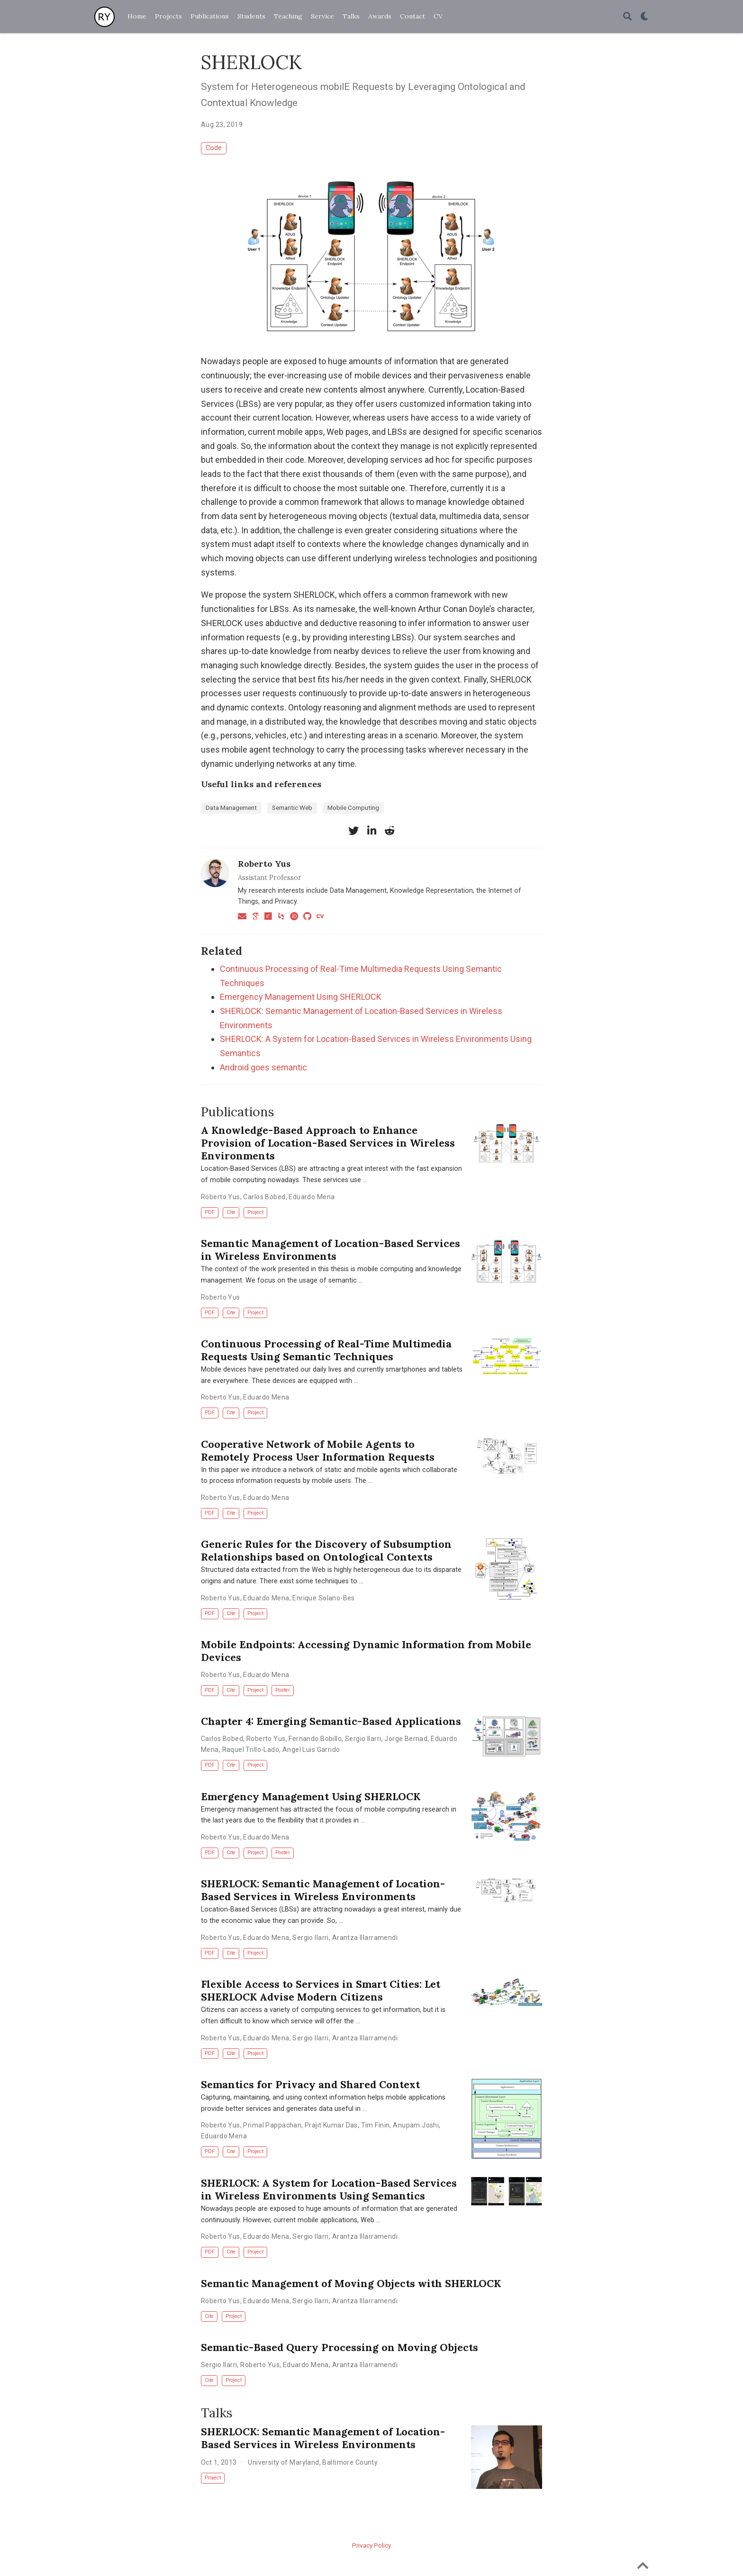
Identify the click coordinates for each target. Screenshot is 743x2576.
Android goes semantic (263, 1067)
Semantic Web (292, 807)
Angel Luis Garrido (311, 1749)
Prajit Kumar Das (331, 2125)
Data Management (231, 807)
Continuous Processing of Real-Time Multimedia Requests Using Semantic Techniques (326, 1350)
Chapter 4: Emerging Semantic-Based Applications (331, 1721)
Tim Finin (375, 2125)
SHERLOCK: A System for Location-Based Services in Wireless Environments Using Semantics (329, 2189)
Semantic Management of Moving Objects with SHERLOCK (351, 2283)
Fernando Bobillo (315, 1738)
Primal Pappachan (272, 2125)
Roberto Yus (264, 863)
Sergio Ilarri (363, 1738)
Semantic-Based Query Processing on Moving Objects (339, 2347)
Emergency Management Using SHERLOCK (300, 997)
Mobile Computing (353, 807)
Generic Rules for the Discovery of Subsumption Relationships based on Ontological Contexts (326, 1550)
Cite (231, 1212)
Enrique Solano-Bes (323, 1598)
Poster (282, 1690)
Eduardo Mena (312, 1197)
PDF (210, 1212)
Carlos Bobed (264, 1197)
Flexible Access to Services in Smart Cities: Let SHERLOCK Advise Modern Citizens (320, 1990)
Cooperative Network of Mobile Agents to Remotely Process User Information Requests (318, 1450)
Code (214, 148)
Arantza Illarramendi (365, 1937)
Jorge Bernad (405, 1738)
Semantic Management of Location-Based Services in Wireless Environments (330, 1250)
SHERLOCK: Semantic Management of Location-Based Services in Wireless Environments (323, 1890)
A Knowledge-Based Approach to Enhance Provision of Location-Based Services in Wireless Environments (328, 1142)
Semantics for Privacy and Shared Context (310, 2084)
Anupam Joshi (416, 2125)
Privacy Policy (371, 2545)
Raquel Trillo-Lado (251, 1749)
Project (255, 1212)
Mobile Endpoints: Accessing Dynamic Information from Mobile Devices (366, 1651)
